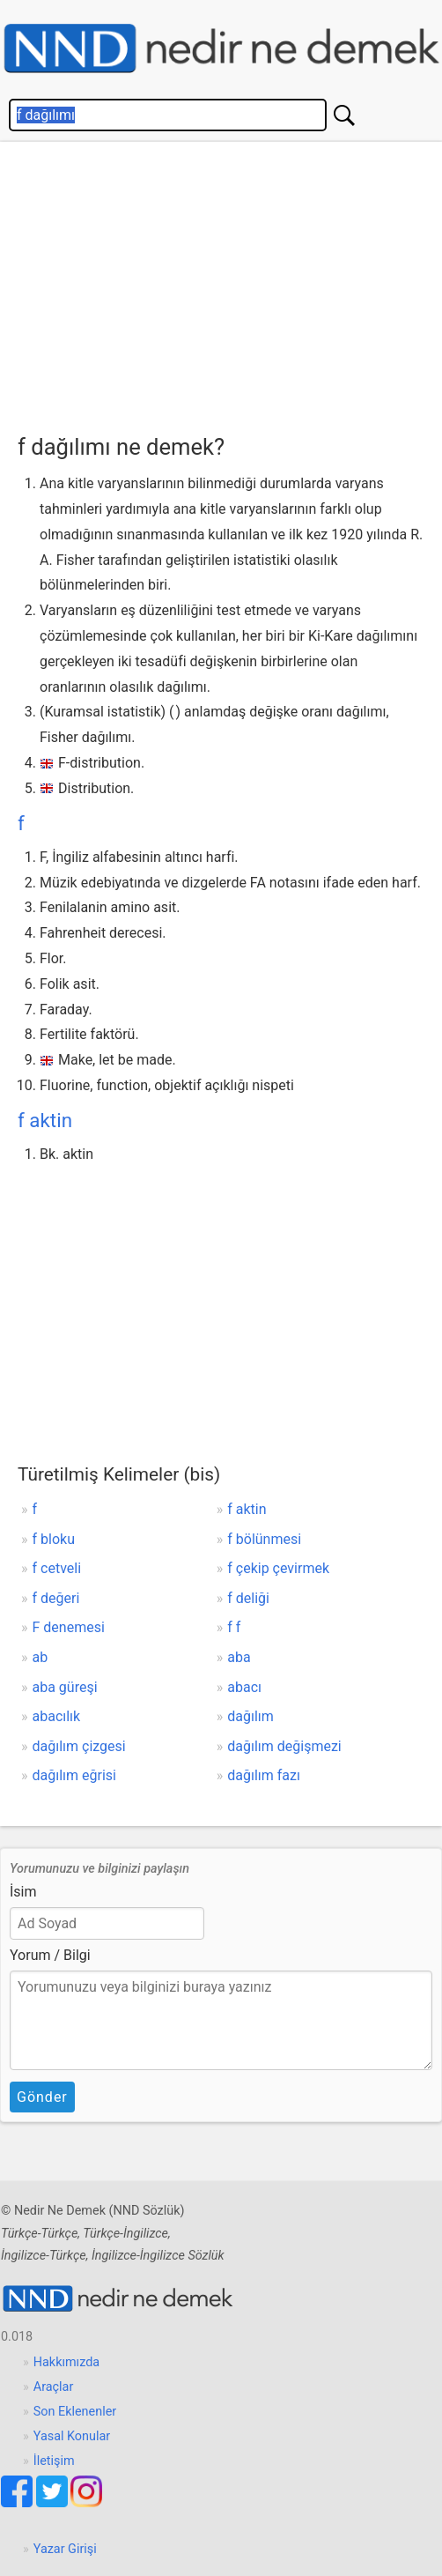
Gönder (42, 2097)
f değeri (56, 1598)
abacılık (57, 1716)
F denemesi (69, 1627)
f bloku (54, 1539)
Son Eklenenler (74, 2411)
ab (40, 1657)
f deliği (248, 1598)
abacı (244, 1687)
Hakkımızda (66, 2362)
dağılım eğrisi (74, 1775)
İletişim (54, 2461)
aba (238, 1657)
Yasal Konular (71, 2436)
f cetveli (57, 1568)
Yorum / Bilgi (50, 1955)
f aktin (45, 1120)
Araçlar (53, 2386)
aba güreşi (65, 1687)
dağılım (250, 1716)
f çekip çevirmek (278, 1568)
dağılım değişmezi (284, 1746)
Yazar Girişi (65, 2549)
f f (233, 1627)
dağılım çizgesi (79, 1746)
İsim (23, 1891)
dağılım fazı (263, 1775)
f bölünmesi (264, 1539)
